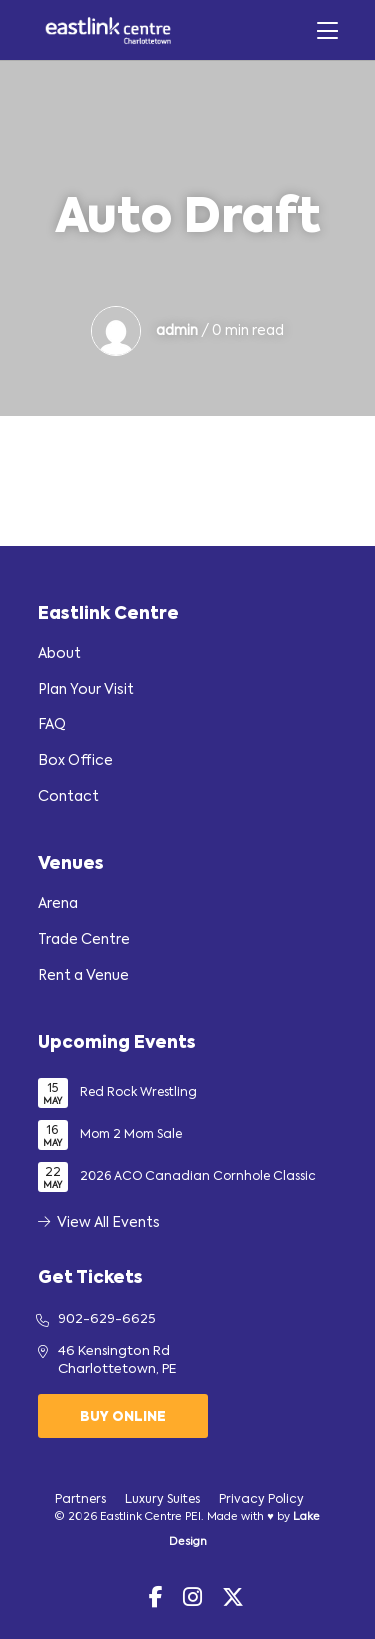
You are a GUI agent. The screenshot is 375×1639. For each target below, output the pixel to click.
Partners (80, 1500)
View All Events (99, 1223)
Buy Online (123, 1417)
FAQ (52, 725)
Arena (58, 904)
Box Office (75, 761)
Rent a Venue (83, 976)
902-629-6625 (107, 1319)
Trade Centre (84, 940)
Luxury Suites (162, 1500)
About (59, 654)
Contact (68, 797)
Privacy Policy (261, 1500)
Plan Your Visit (86, 690)
